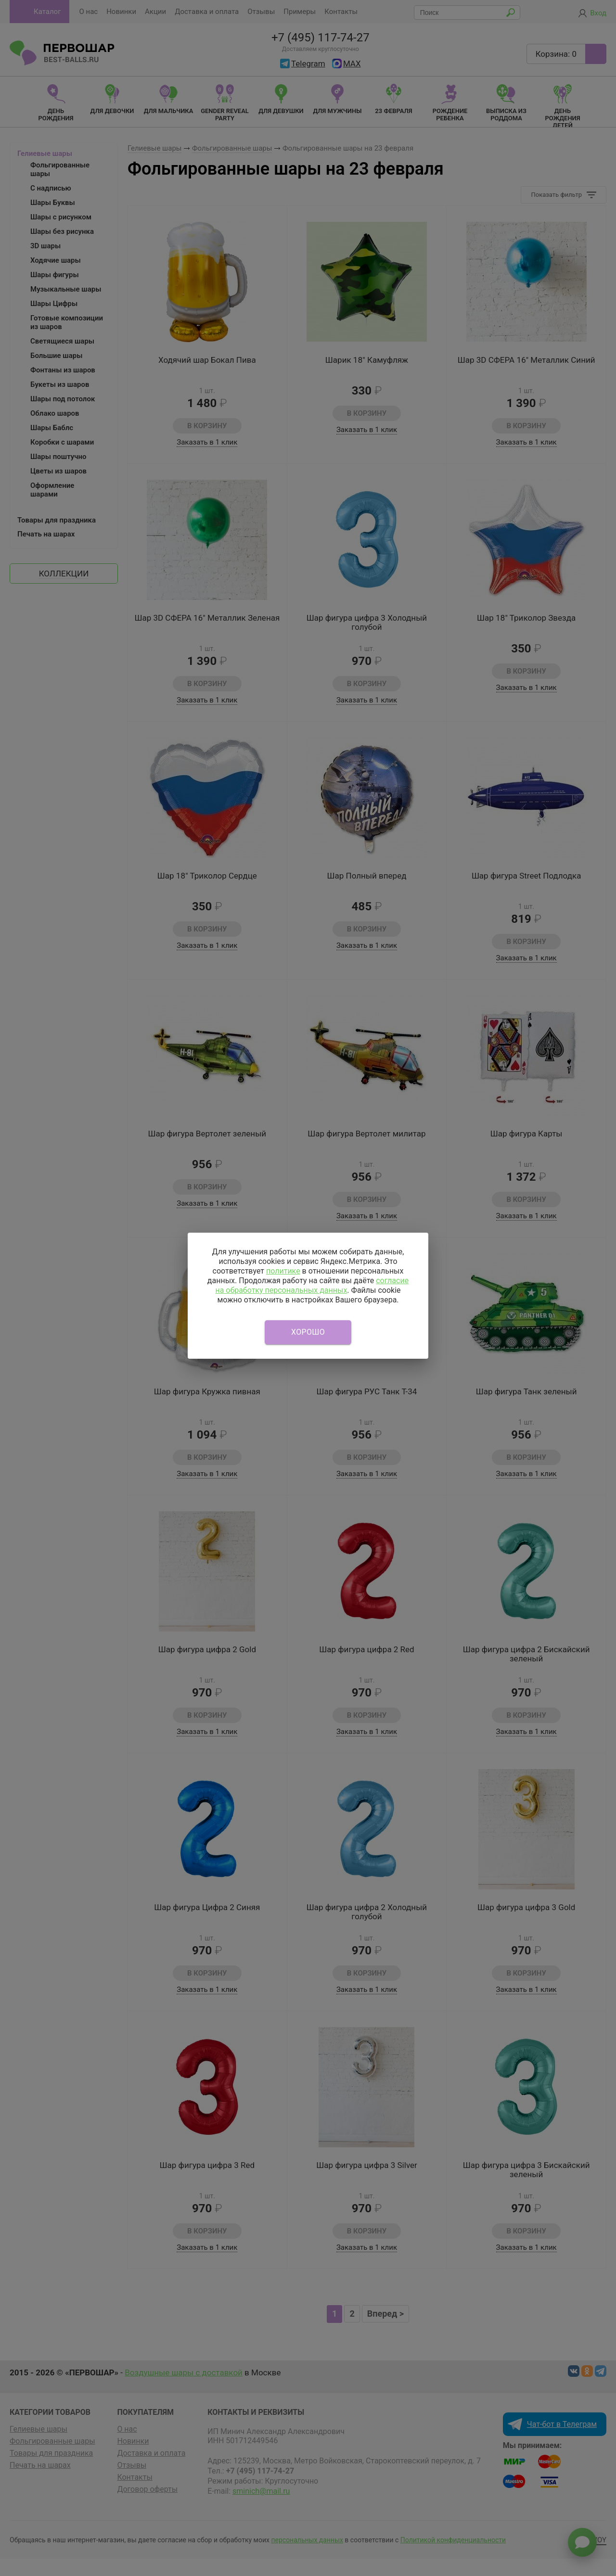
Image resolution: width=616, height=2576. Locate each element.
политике (283, 1270)
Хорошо (308, 1332)
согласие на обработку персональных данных (312, 1285)
